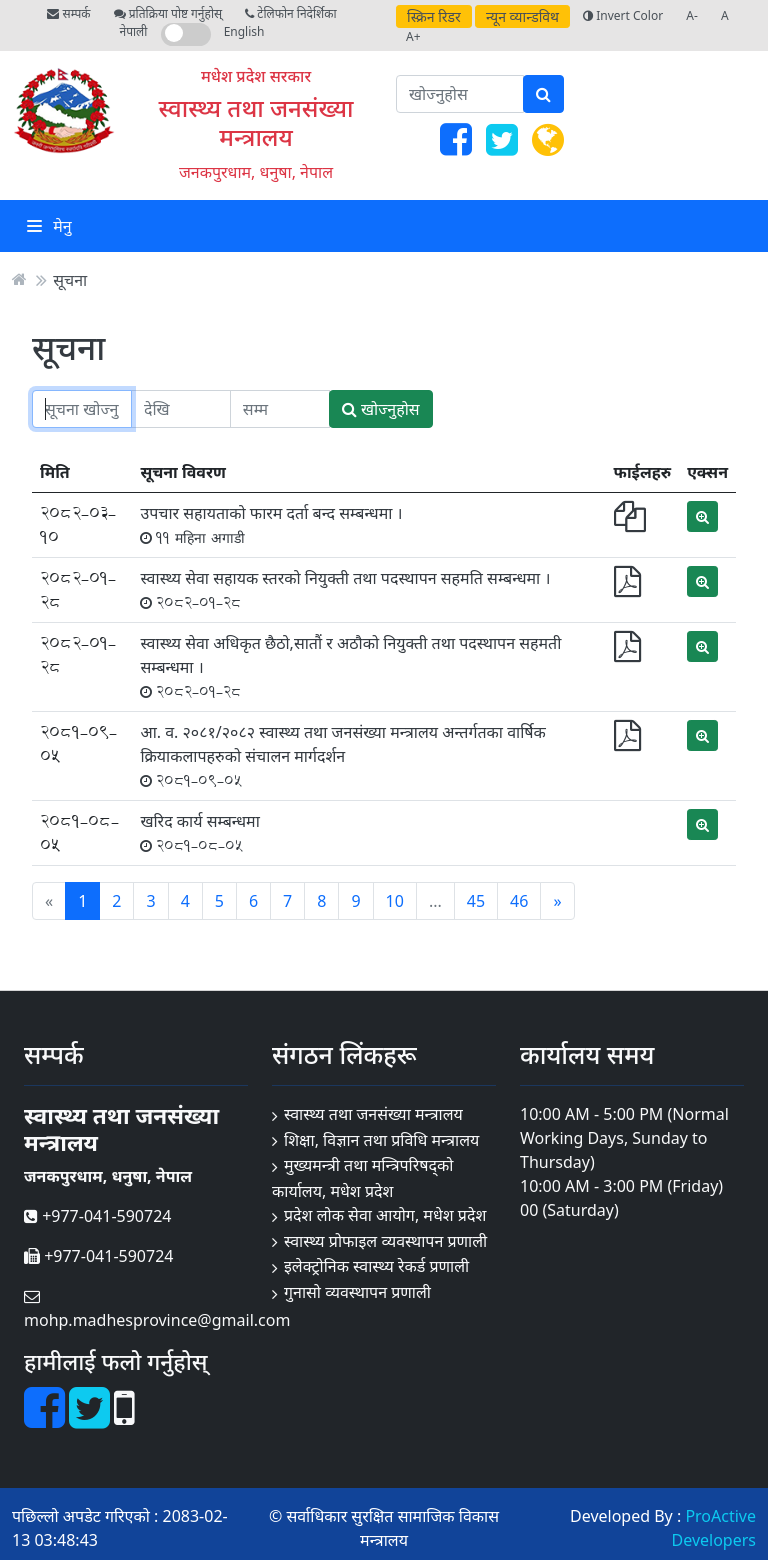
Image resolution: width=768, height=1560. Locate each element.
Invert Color (623, 15)
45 (476, 901)
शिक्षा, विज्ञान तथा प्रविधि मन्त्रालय (381, 1140)
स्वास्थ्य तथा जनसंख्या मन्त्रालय (256, 122)
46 (519, 901)
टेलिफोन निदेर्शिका (290, 13)
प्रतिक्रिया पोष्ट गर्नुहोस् (168, 13)
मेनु (49, 226)
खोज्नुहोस (381, 409)
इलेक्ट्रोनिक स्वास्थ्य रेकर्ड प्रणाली (376, 1266)
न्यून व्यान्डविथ (522, 16)
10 (395, 901)
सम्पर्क (68, 13)
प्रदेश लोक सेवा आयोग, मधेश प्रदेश (385, 1215)
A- (692, 15)
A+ (413, 36)
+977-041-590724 (97, 1216)
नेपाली (134, 31)
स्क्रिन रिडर (434, 16)
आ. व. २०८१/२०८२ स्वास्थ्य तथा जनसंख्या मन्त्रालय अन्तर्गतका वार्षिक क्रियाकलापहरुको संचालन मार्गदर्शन (343, 755)
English (244, 31)
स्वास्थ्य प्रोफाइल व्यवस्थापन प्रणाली (385, 1241)
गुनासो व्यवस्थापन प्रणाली (357, 1292)
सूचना (70, 279)
